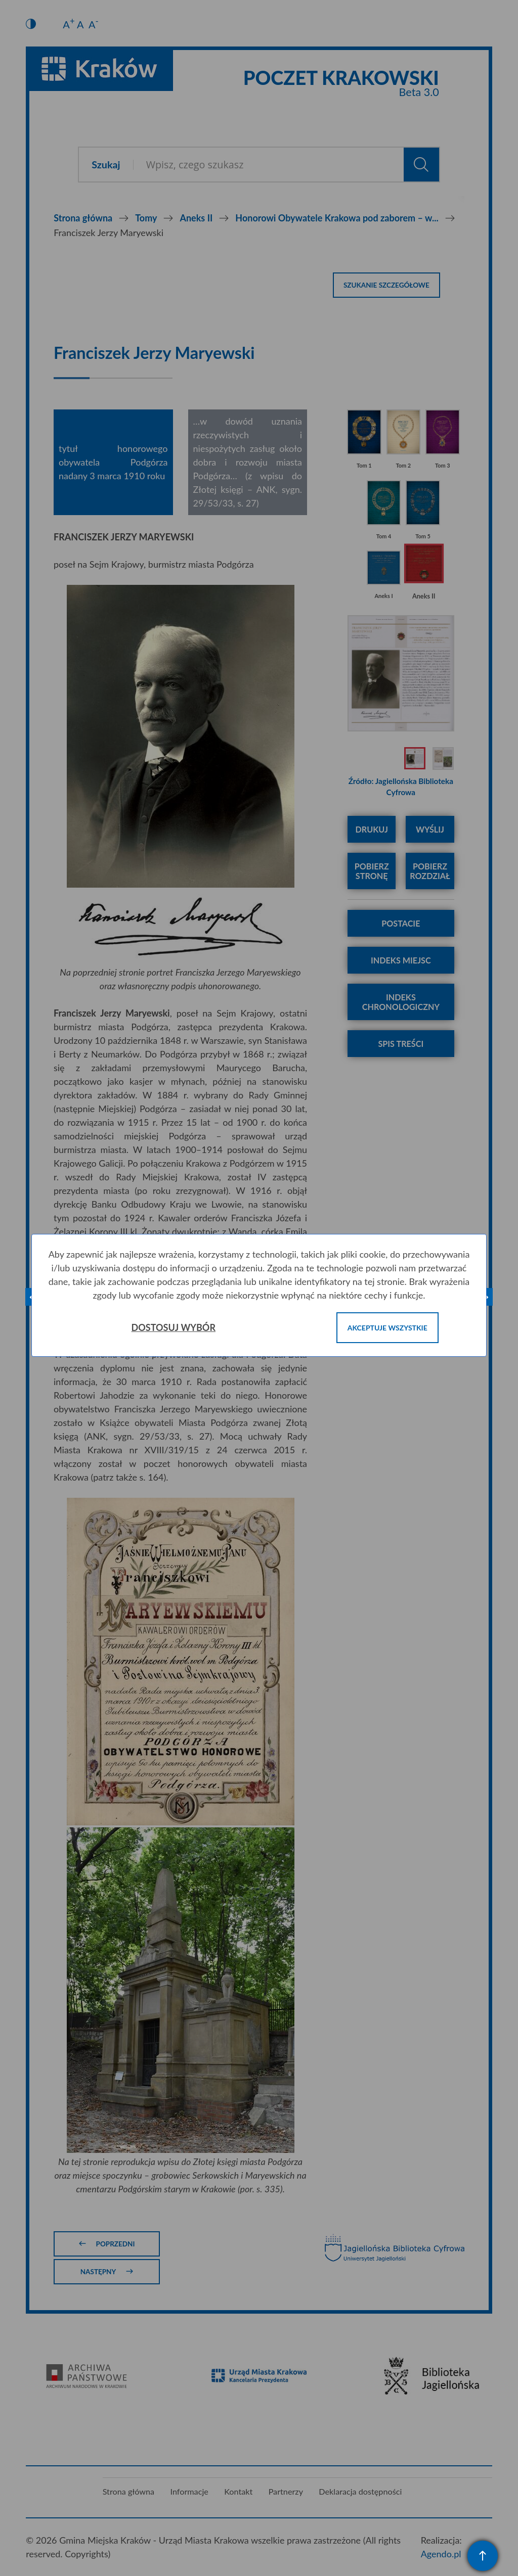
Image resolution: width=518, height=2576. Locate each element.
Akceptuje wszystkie (387, 1327)
